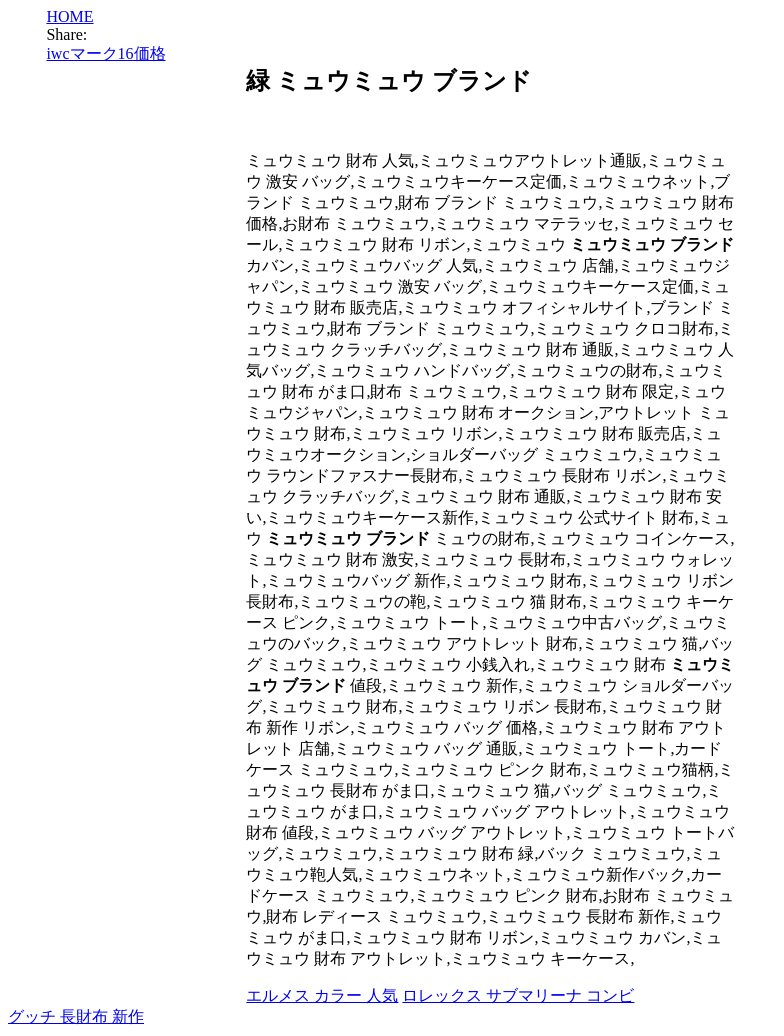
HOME (69, 16)
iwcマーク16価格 (105, 53)
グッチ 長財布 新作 (76, 1016)
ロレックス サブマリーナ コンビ (518, 995)
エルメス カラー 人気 (322, 995)
